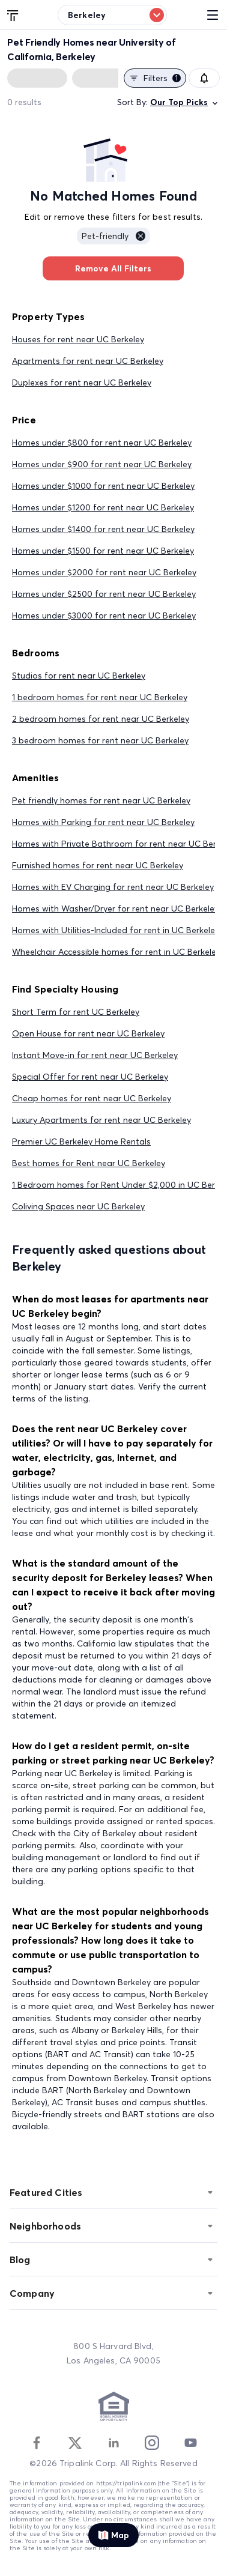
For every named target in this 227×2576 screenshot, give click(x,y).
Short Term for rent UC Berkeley (75, 1011)
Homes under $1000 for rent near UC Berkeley (103, 485)
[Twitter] (75, 2442)
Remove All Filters (113, 268)
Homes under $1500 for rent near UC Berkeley (103, 550)
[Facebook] (36, 2442)
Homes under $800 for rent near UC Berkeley (102, 442)
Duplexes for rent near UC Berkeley (81, 382)
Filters (155, 78)
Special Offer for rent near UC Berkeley (90, 1076)
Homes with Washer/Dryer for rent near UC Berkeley (115, 908)
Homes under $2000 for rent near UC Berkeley (104, 572)
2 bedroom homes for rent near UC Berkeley (100, 718)
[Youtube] (190, 2442)
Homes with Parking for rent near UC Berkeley (103, 822)
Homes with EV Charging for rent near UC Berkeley (113, 886)
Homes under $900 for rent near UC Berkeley (102, 464)
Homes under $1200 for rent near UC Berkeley (103, 507)
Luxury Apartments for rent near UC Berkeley (101, 1119)
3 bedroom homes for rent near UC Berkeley (100, 740)
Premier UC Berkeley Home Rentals (81, 1141)
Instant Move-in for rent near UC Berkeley (95, 1055)
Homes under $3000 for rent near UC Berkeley (104, 615)
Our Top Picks (185, 102)
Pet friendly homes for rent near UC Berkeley (101, 800)
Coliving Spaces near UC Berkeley (78, 1206)
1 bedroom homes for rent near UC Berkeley (99, 697)
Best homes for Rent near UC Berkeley (88, 1163)
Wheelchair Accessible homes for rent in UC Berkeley (116, 951)
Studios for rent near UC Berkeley (78, 675)
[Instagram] (152, 2442)
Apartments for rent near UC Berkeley (87, 360)
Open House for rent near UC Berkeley (88, 1033)
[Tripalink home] (13, 14)
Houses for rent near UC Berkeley (78, 339)
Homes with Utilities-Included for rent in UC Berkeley (115, 930)
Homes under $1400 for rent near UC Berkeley (103, 529)
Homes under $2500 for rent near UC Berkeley (104, 593)
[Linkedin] (113, 2442)
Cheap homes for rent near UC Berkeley (91, 1098)
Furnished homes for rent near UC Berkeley (97, 865)
